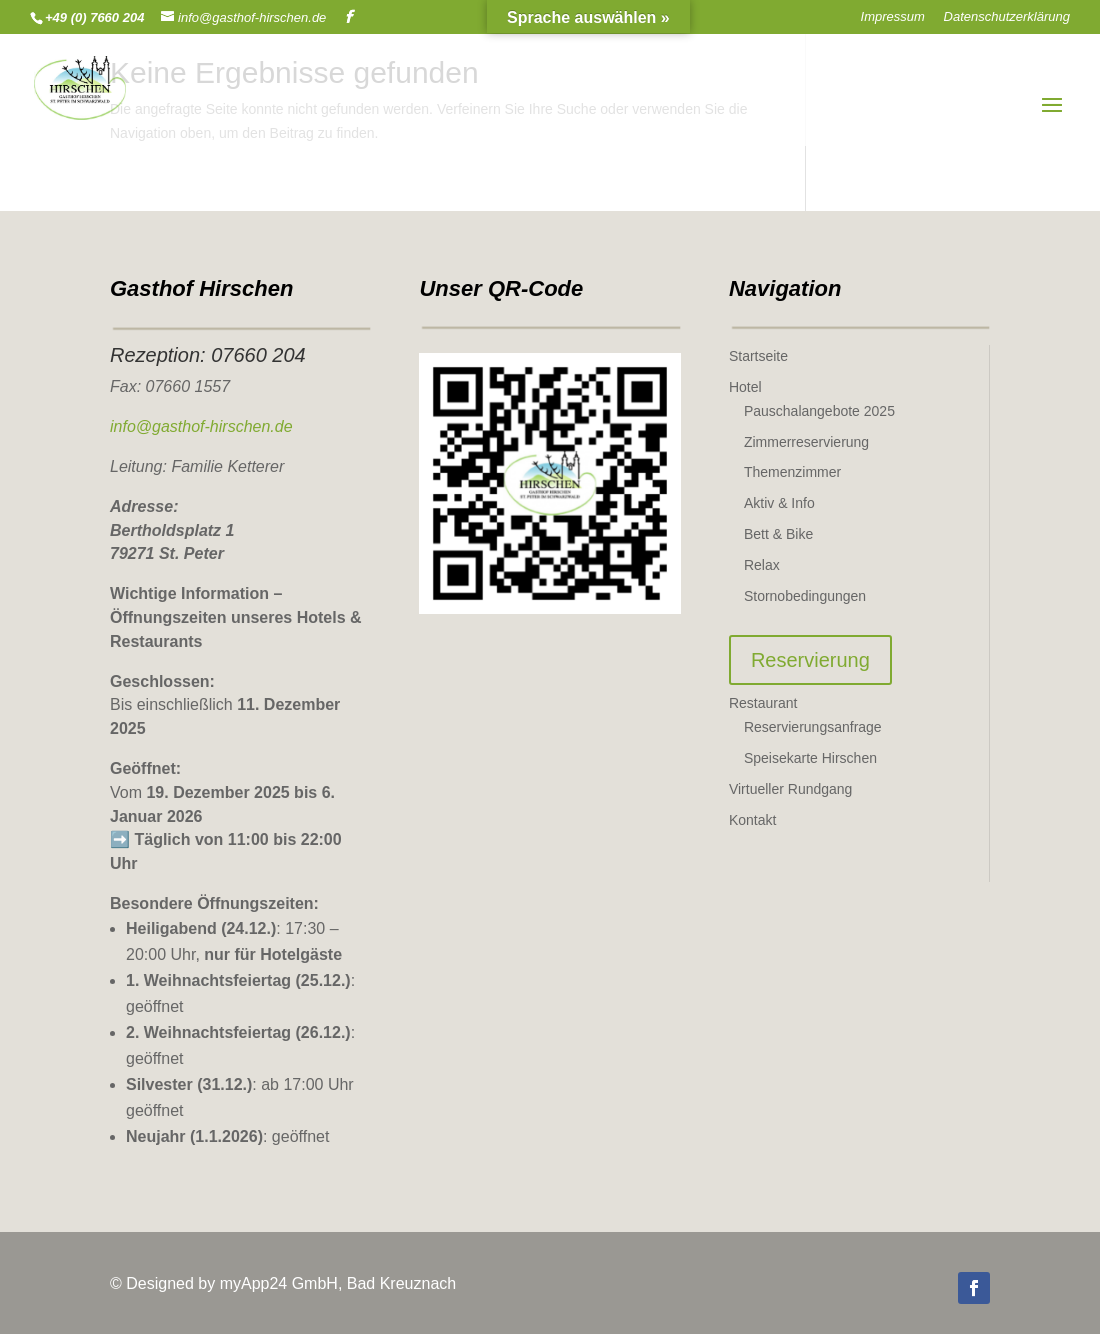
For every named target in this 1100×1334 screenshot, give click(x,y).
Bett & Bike (778, 534)
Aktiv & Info (779, 503)
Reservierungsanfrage (813, 727)
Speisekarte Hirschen (810, 758)
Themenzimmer (792, 472)
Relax (762, 565)
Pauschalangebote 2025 (819, 411)
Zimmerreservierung (806, 442)
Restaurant (763, 703)
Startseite (758, 356)
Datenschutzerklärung (1007, 17)
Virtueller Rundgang (791, 789)
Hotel (745, 387)
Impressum (893, 17)
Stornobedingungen (805, 596)
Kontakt (752, 820)
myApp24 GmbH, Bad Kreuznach (338, 1283)
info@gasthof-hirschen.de (201, 426)
